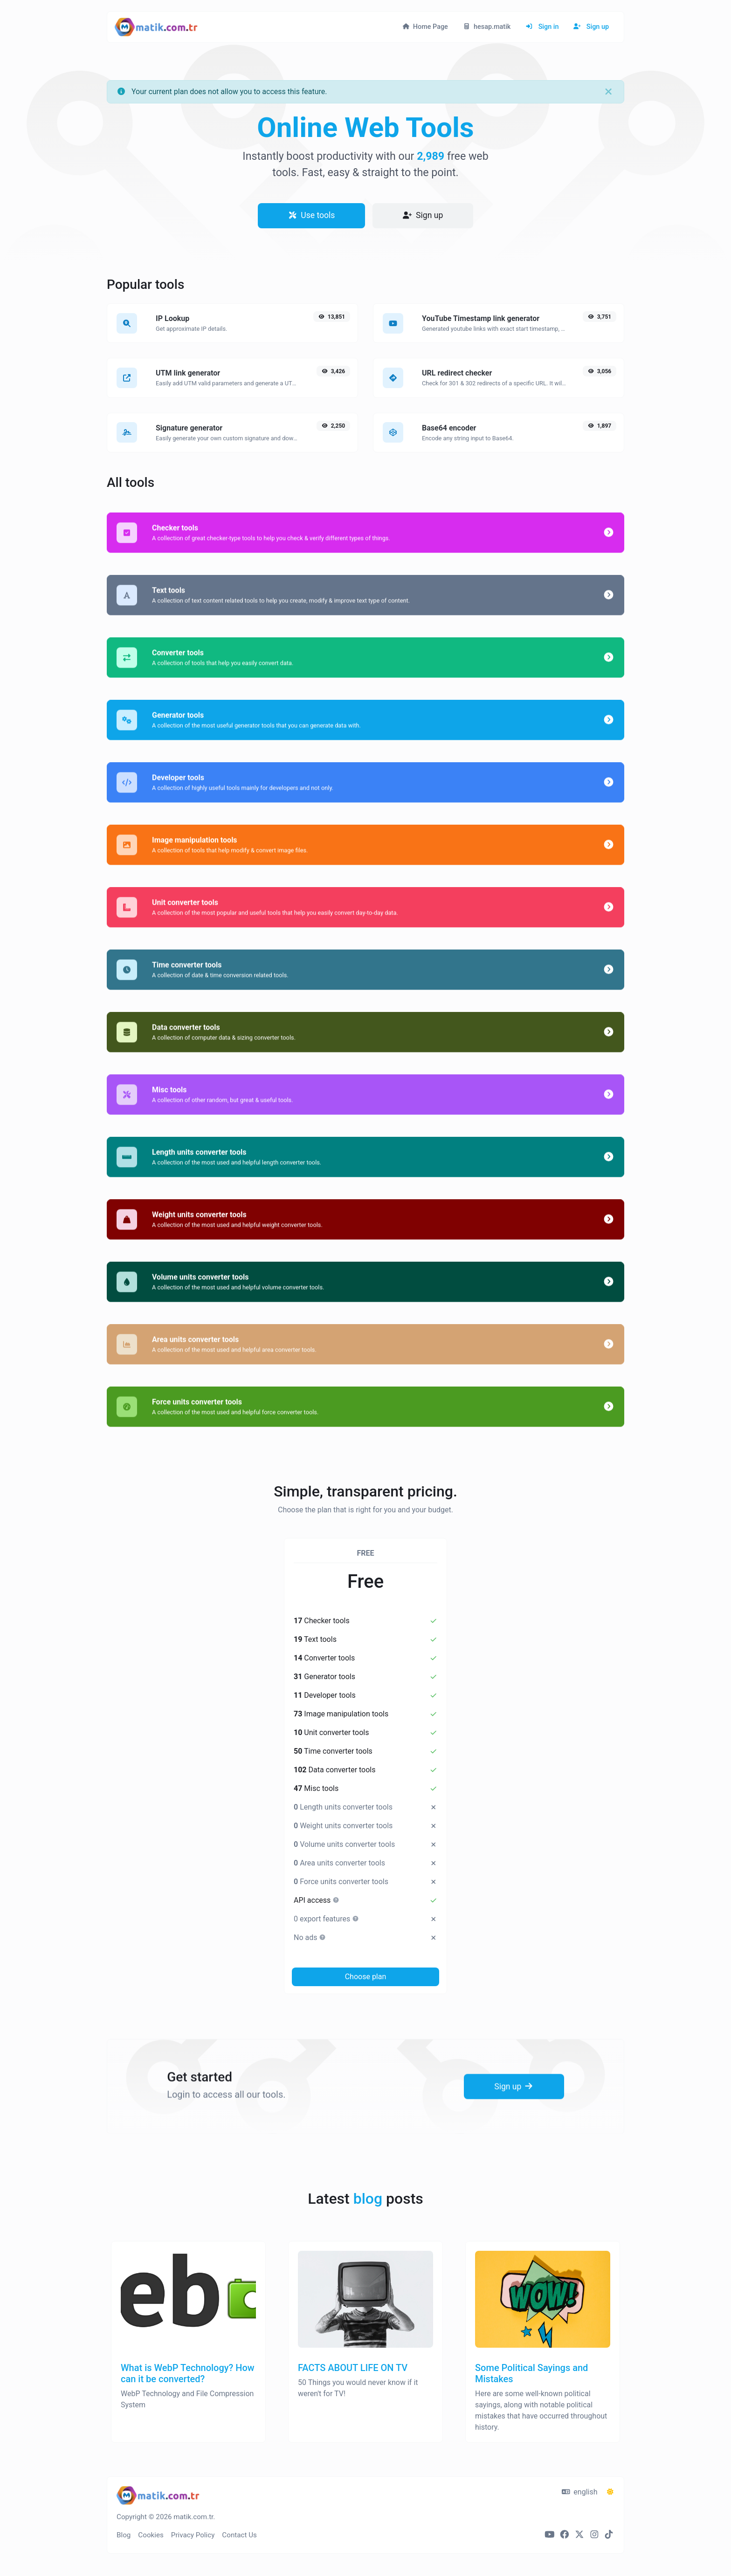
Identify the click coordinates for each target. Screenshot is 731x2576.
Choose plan (365, 1976)
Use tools (311, 215)
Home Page (425, 27)
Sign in (542, 27)
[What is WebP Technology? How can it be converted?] (188, 2356)
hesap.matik (487, 27)
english (580, 2491)
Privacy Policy (193, 2535)
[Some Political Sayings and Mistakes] (542, 2356)
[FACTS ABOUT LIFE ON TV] (365, 2356)
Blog (124, 2535)
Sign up (591, 27)
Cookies (151, 2535)
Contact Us (239, 2535)
